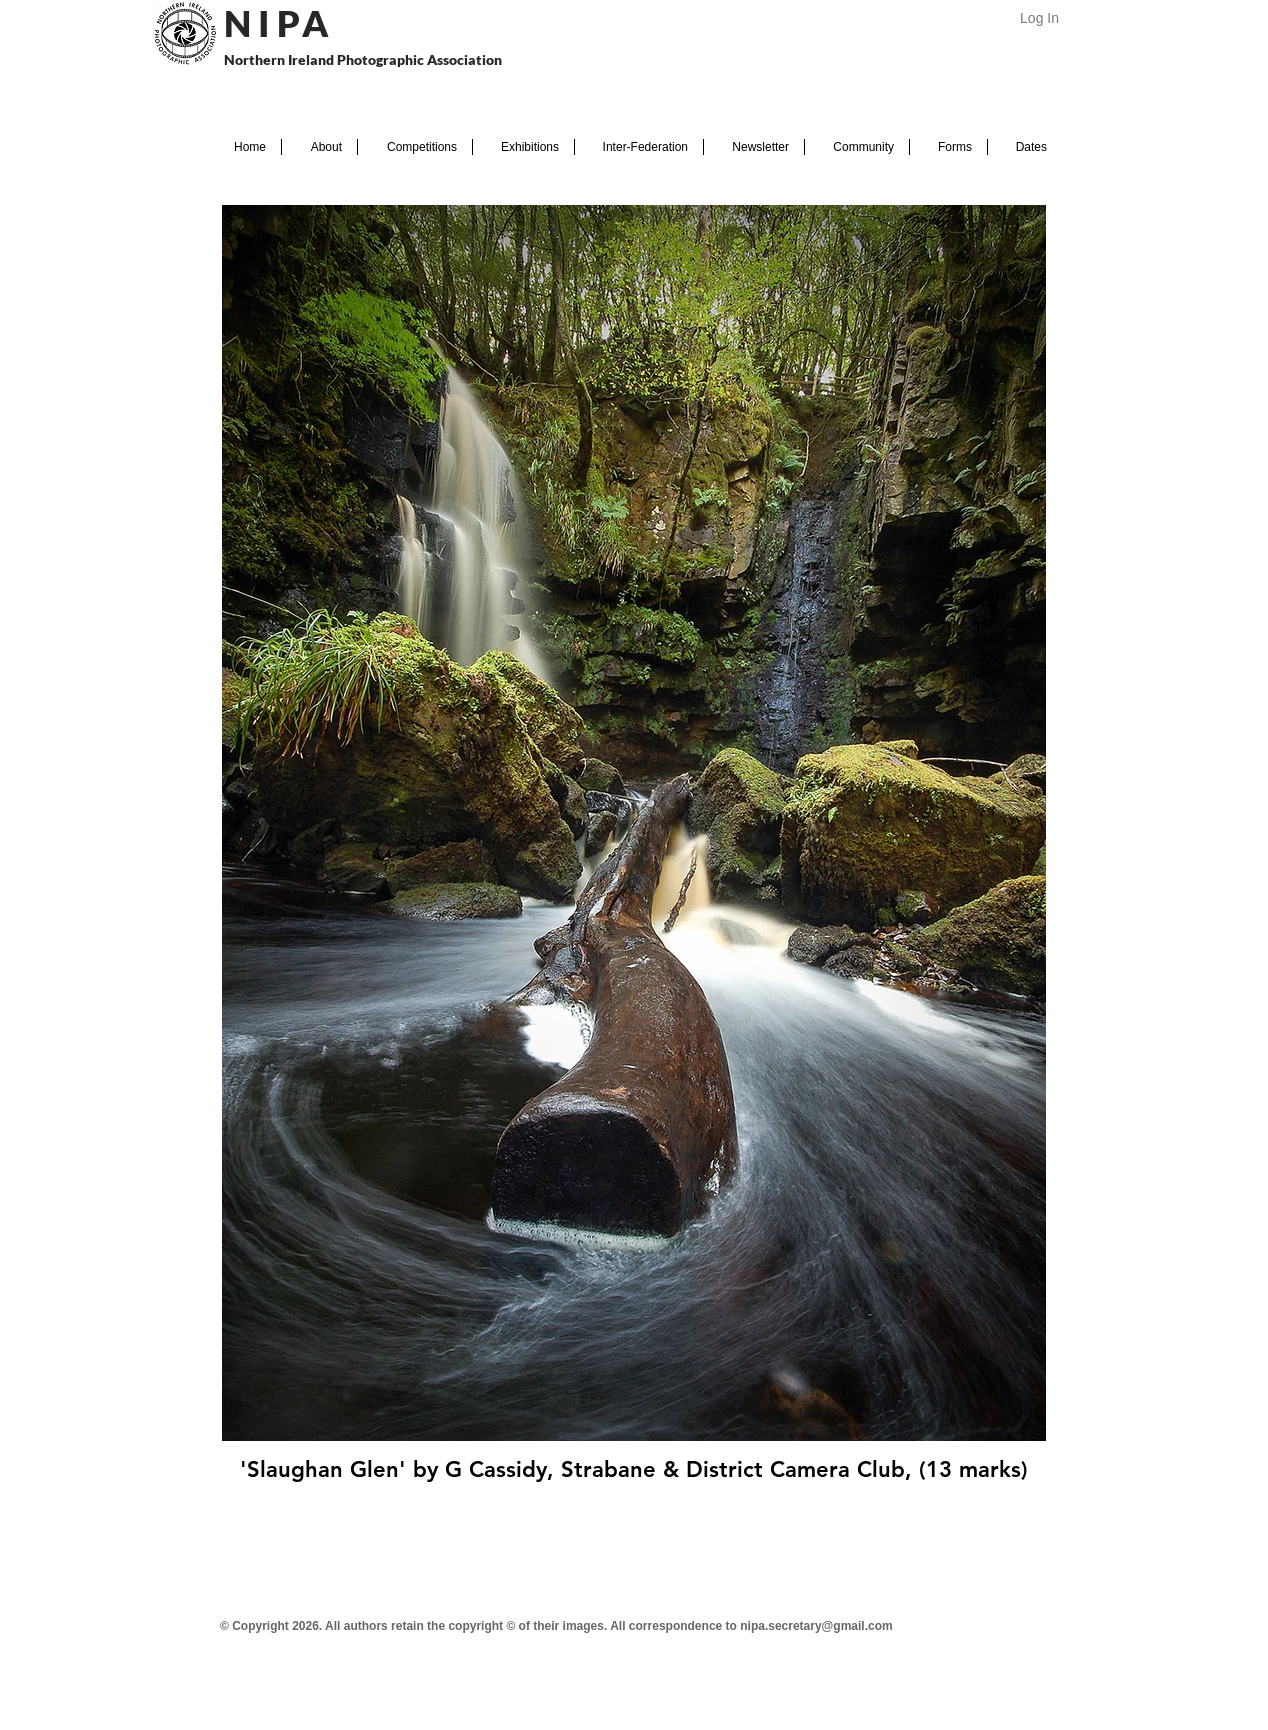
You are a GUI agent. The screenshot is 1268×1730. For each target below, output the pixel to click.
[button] (319, 147)
